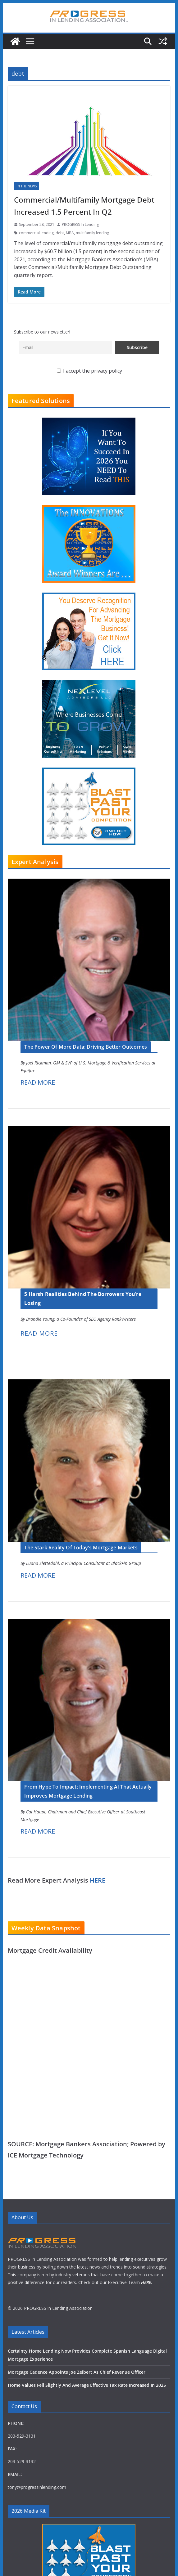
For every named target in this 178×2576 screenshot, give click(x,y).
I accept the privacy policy (89, 370)
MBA (70, 232)
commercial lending (36, 232)
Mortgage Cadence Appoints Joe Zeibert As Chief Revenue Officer (76, 2466)
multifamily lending (92, 232)
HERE (97, 1880)
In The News (26, 186)
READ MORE (38, 1082)
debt (60, 232)
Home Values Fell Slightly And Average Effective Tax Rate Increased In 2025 (87, 2479)
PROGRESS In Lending (80, 224)
